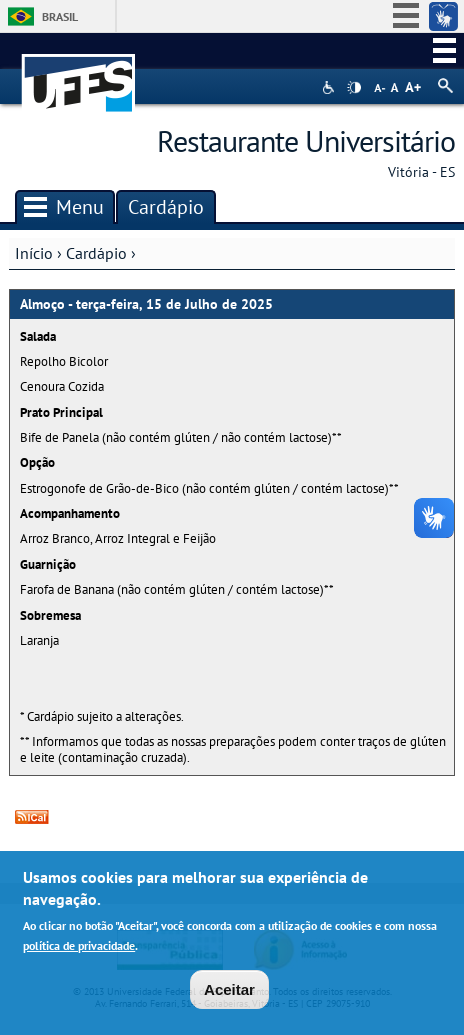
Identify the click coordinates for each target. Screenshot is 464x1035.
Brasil (60, 16)
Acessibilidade (330, 87)
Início (34, 253)
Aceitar (229, 992)
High (354, 88)
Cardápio (96, 253)
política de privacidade (79, 948)
